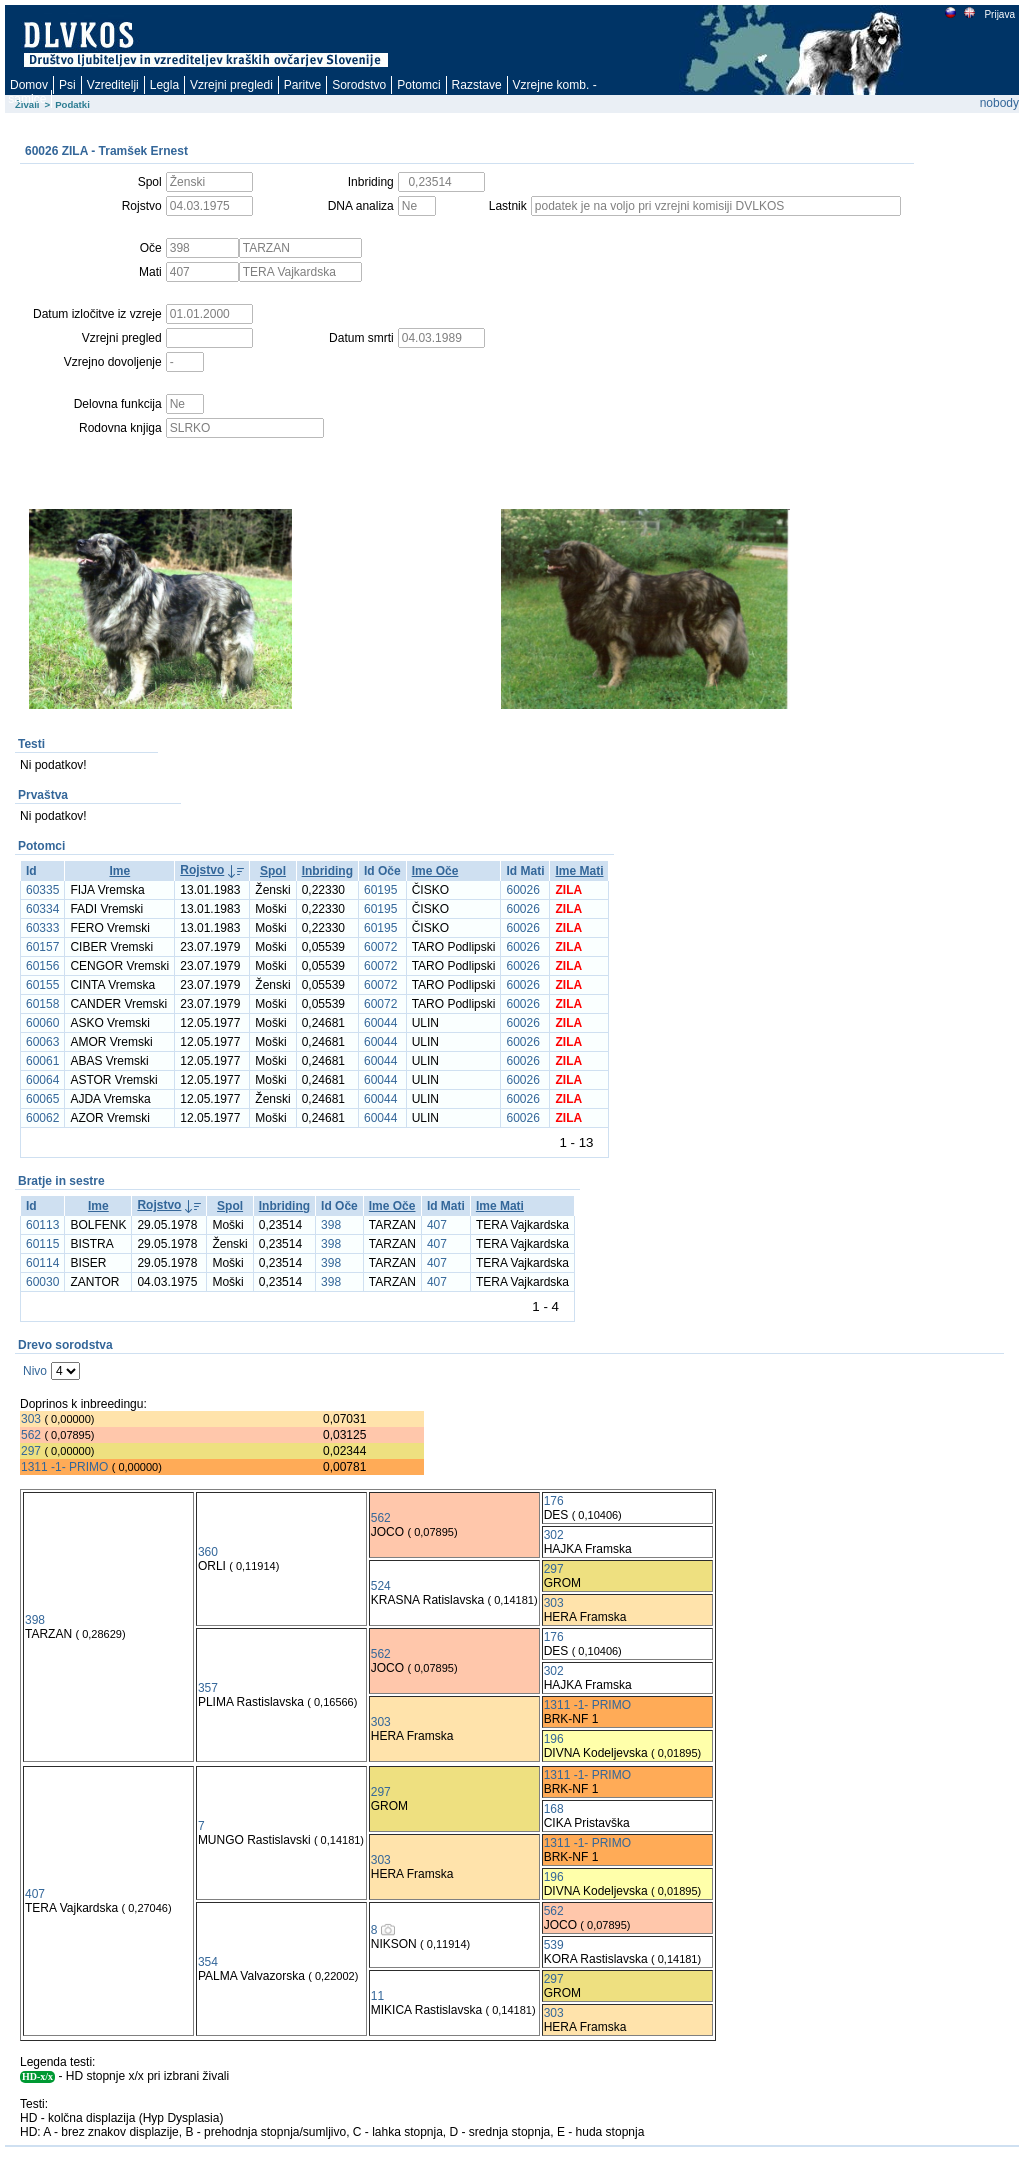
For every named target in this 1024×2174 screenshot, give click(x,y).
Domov (29, 85)
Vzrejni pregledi (231, 85)
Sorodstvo (359, 85)
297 (31, 1451)
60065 (42, 1099)
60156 (42, 966)
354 (208, 1962)
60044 (380, 1023)
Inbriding (327, 871)
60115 (42, 1244)
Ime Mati (579, 871)
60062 (42, 1118)
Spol (273, 871)
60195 (380, 890)
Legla (164, 85)
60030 (42, 1282)
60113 (42, 1225)
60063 (42, 1042)
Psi (67, 85)
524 (381, 1586)
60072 (380, 947)
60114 (42, 1263)
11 (377, 1996)
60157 (42, 947)
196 (554, 1739)
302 (554, 1535)
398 (331, 1225)
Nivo (35, 1371)
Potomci (418, 85)
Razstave (477, 85)
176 (554, 1501)
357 (208, 1688)
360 (208, 1552)
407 (437, 1225)
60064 (42, 1080)
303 (31, 1419)
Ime (119, 871)
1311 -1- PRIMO (64, 1467)
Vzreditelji (113, 85)
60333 (42, 928)
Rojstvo (202, 870)
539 (554, 1945)
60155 (42, 985)
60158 (42, 1004)
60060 (42, 1023)
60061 (42, 1061)
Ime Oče (435, 871)
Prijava (999, 14)
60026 (522, 890)
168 (554, 1809)
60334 (42, 909)
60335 (42, 890)
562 (31, 1435)
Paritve (302, 85)
